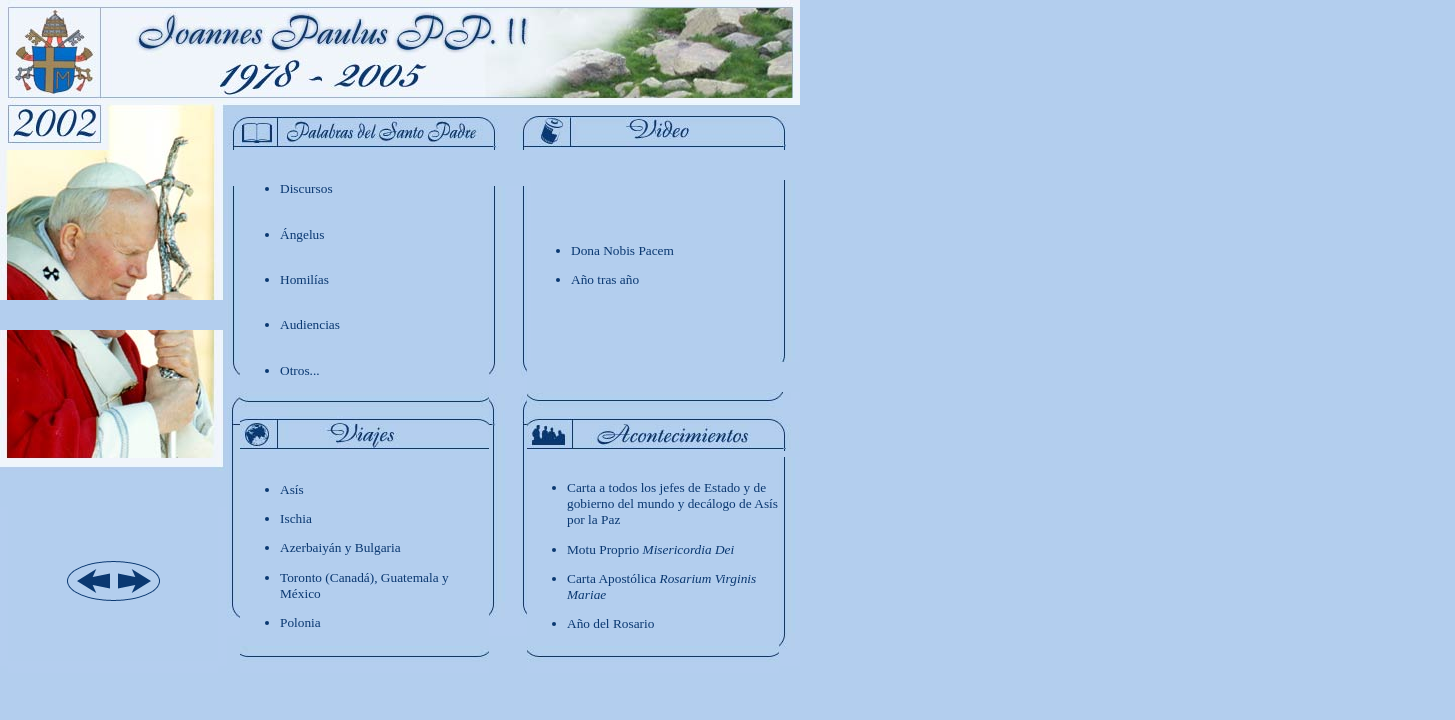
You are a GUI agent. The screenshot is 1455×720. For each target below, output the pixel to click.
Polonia (300, 622)
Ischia (296, 518)
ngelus (302, 234)
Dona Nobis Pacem (622, 250)
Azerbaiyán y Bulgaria (340, 547)
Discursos (306, 188)
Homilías (304, 279)
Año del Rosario (610, 623)
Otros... (300, 370)
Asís (292, 489)
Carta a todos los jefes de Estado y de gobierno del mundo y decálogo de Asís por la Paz (672, 503)
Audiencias (310, 324)
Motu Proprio (650, 549)
